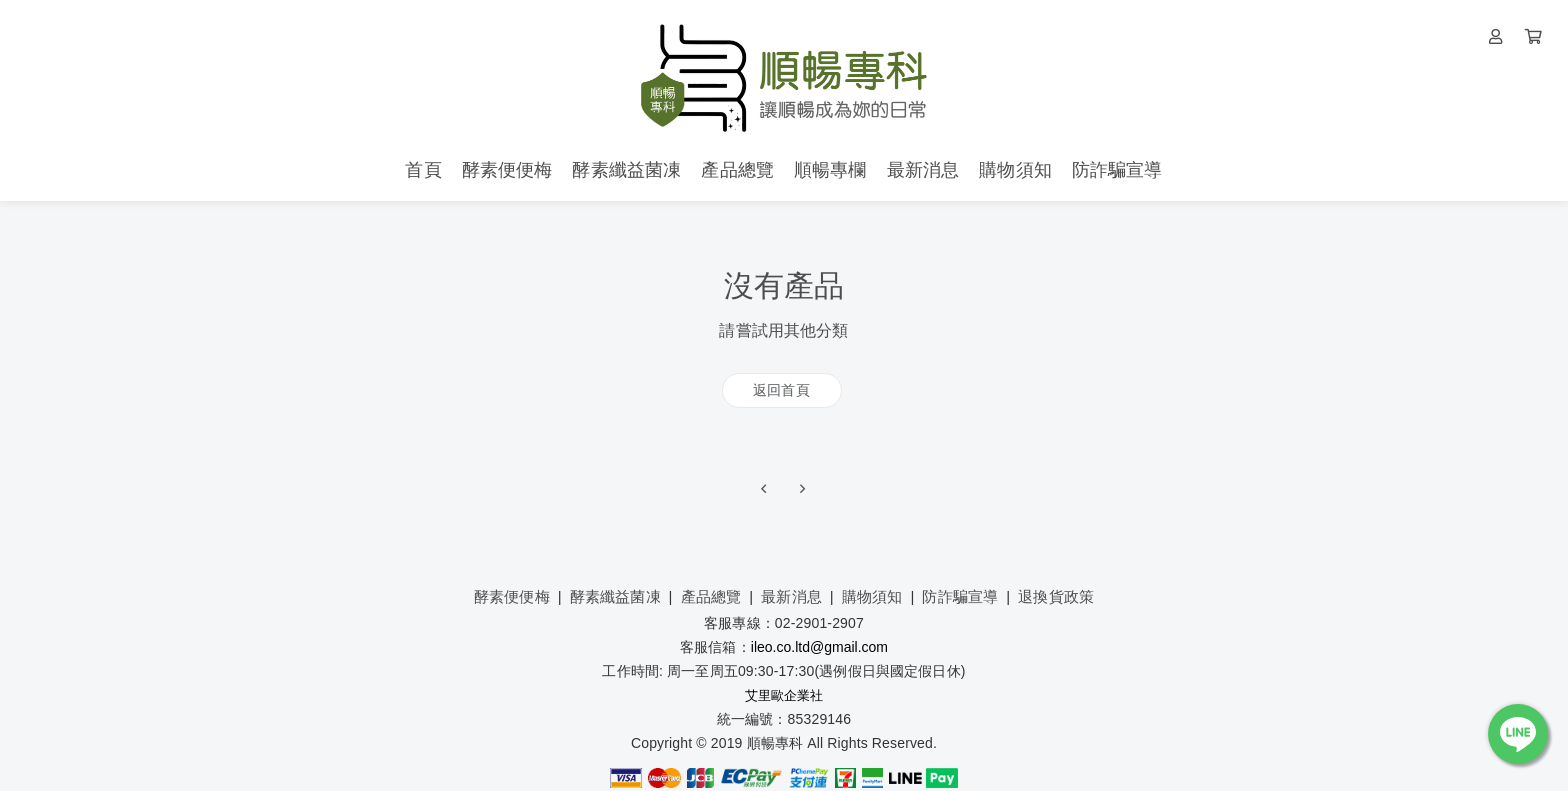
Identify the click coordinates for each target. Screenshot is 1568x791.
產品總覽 (711, 596)
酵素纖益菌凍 (615, 596)
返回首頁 (781, 390)
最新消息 (791, 596)
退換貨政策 (1056, 596)
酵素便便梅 (512, 596)
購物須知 (872, 596)
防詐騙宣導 (960, 596)
